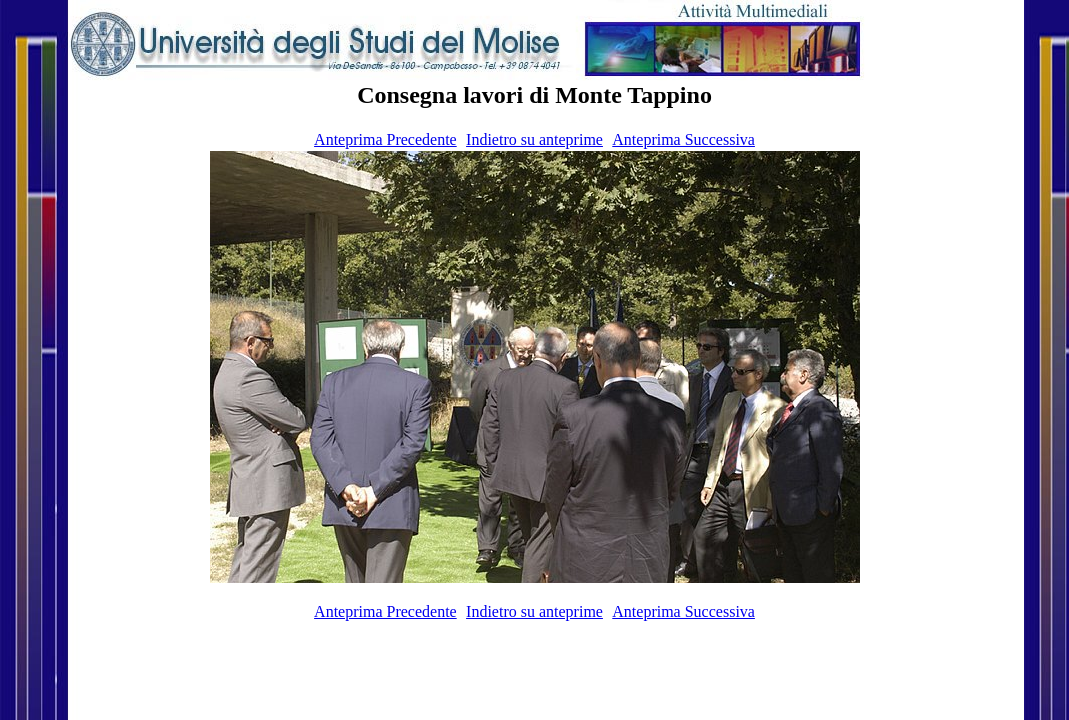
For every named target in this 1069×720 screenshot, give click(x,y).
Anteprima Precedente (385, 139)
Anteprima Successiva (683, 139)
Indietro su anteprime (534, 139)
